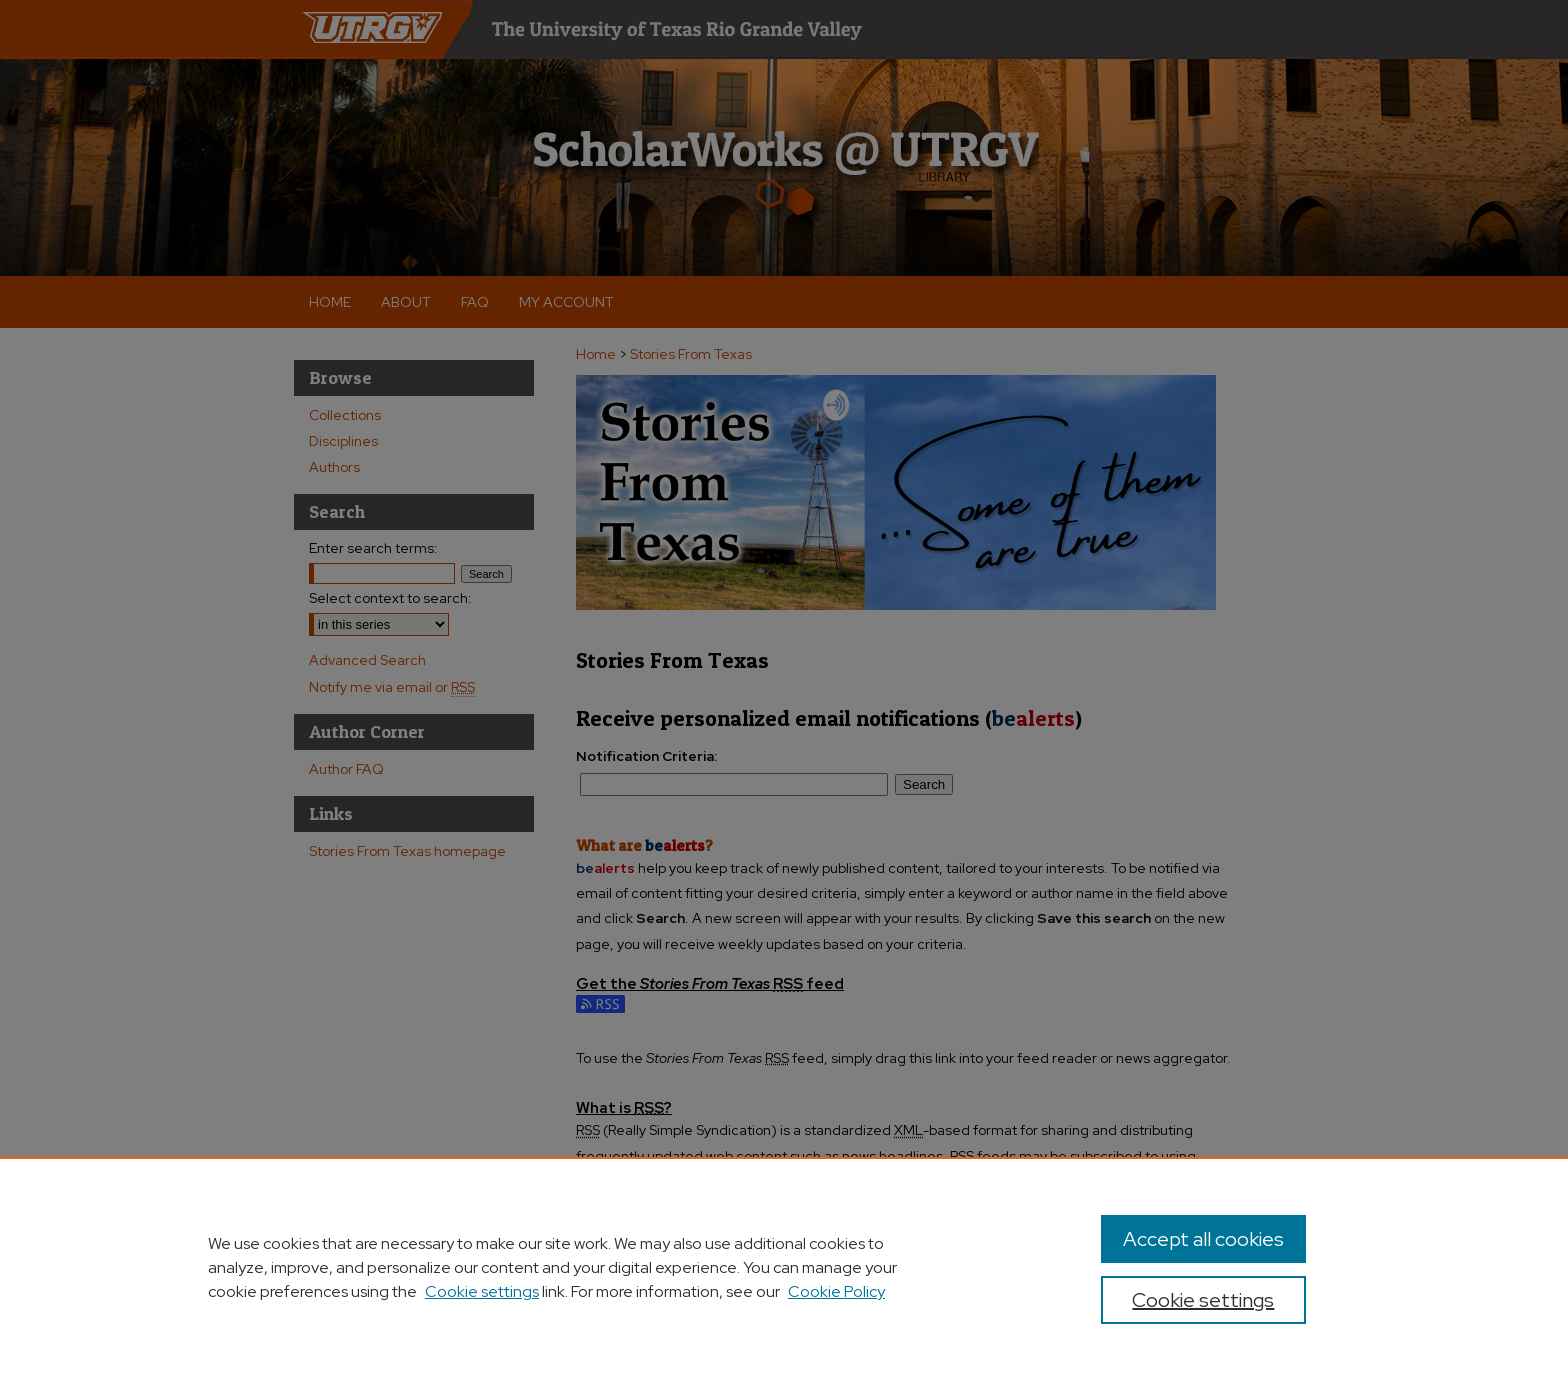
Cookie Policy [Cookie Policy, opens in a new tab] (836, 1291)
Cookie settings (482, 1291)
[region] (784, 1267)
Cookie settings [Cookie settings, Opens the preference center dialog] (1203, 1300)
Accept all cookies (1203, 1239)
